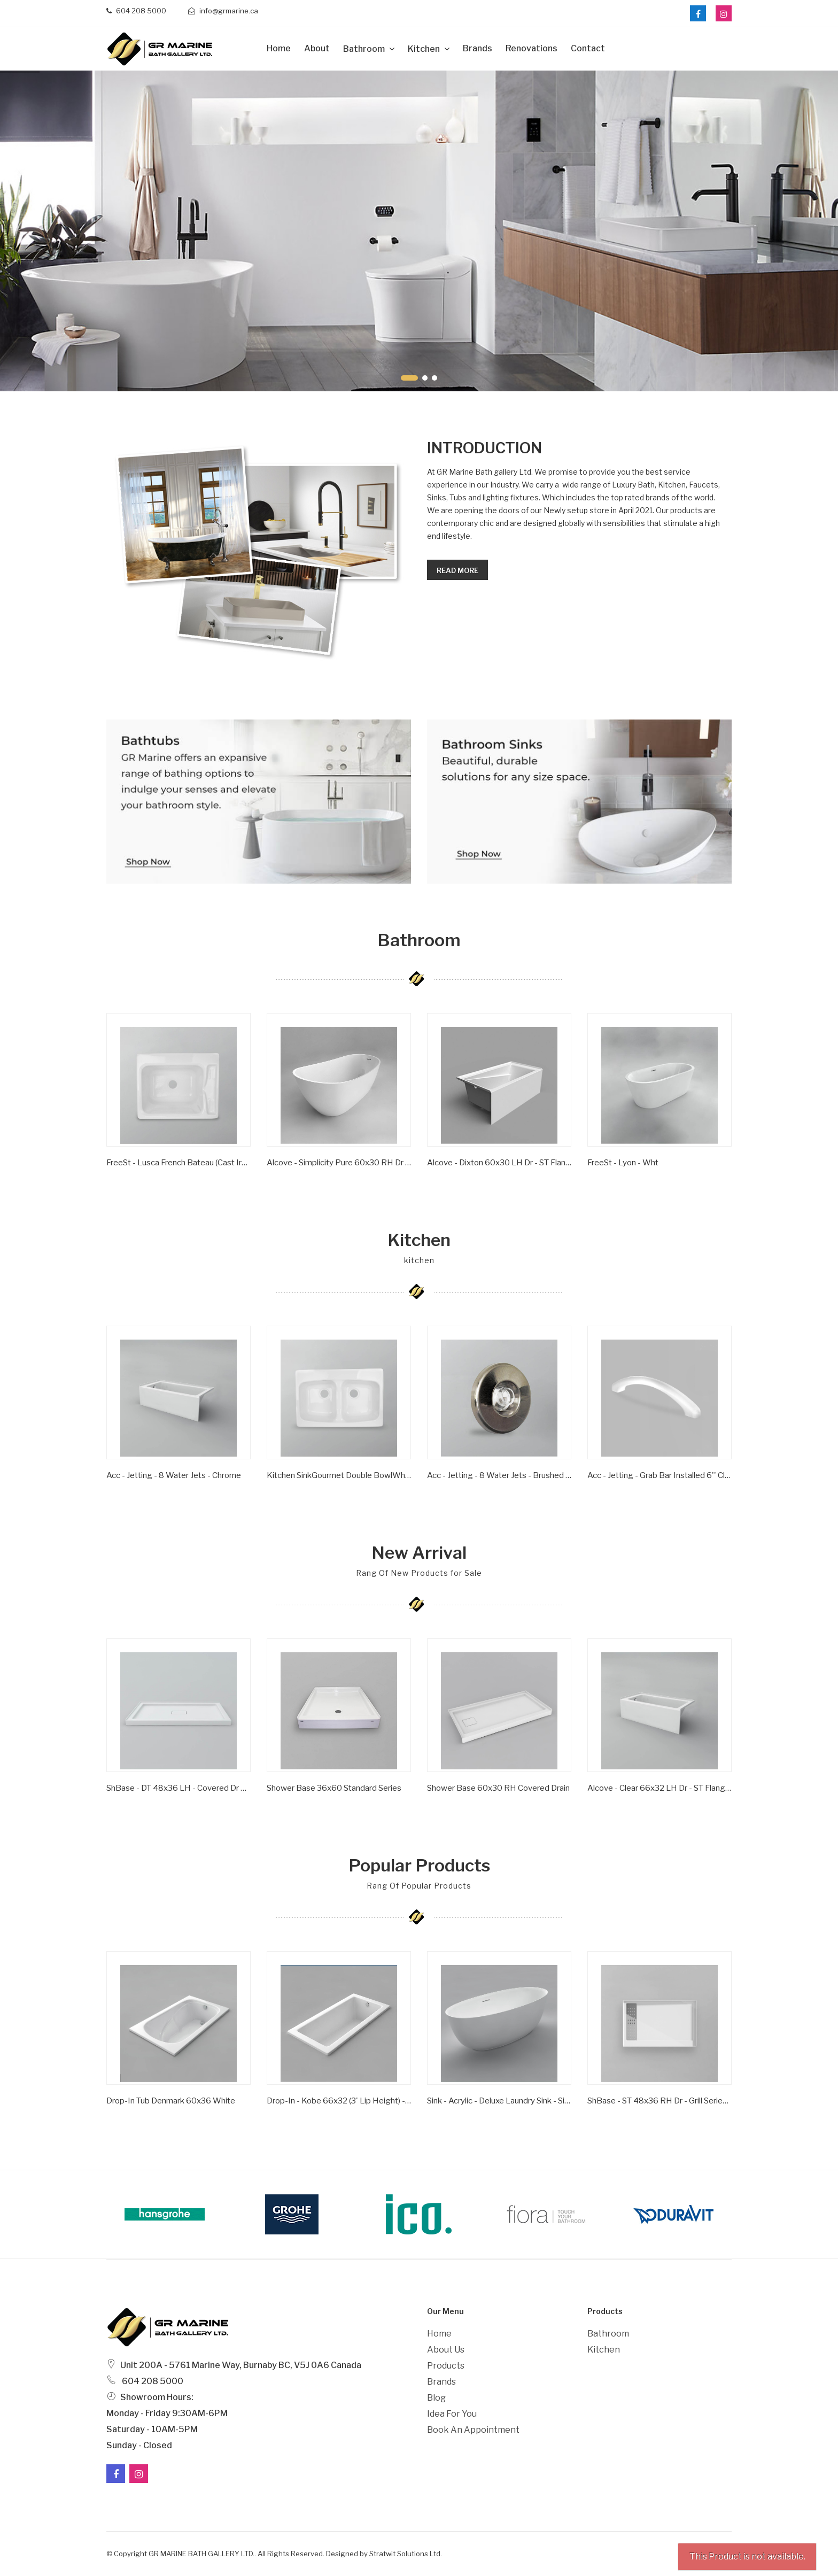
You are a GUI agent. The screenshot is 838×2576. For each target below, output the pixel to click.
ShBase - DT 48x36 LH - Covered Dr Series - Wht (178, 1788)
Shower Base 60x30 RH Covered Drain (498, 1788)
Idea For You (452, 2414)
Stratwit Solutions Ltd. (405, 2553)
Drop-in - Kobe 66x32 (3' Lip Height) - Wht (339, 2101)
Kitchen (424, 49)
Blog (436, 2398)
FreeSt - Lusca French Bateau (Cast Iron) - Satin (178, 1162)
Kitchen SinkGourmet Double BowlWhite (339, 1475)
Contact (588, 48)
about (317, 48)
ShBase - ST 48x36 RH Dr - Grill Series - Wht (659, 2101)
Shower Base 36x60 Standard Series (334, 1788)
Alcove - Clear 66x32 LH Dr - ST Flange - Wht (659, 1788)
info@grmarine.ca (223, 10)
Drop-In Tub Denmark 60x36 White (170, 2101)
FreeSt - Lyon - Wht (622, 1162)
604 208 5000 (136, 10)
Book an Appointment (473, 2430)
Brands (477, 48)
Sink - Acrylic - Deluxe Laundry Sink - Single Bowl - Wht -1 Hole (499, 2101)
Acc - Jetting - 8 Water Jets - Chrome (173, 1475)
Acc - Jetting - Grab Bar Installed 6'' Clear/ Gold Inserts (659, 1475)
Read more (457, 570)
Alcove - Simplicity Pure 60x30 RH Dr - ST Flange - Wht (339, 1162)
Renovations (531, 48)
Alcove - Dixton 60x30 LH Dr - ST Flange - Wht (499, 1162)
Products (445, 2366)
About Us (445, 2350)
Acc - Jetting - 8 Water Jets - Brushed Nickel (499, 1475)
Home (279, 48)
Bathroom (364, 49)
